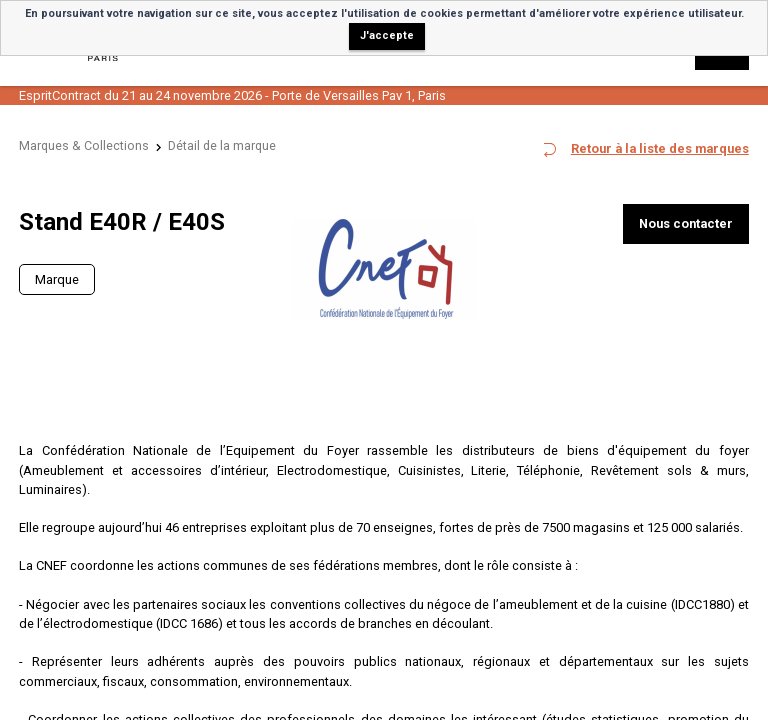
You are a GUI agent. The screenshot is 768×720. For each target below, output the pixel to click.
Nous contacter (686, 223)
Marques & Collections (84, 145)
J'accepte (387, 35)
